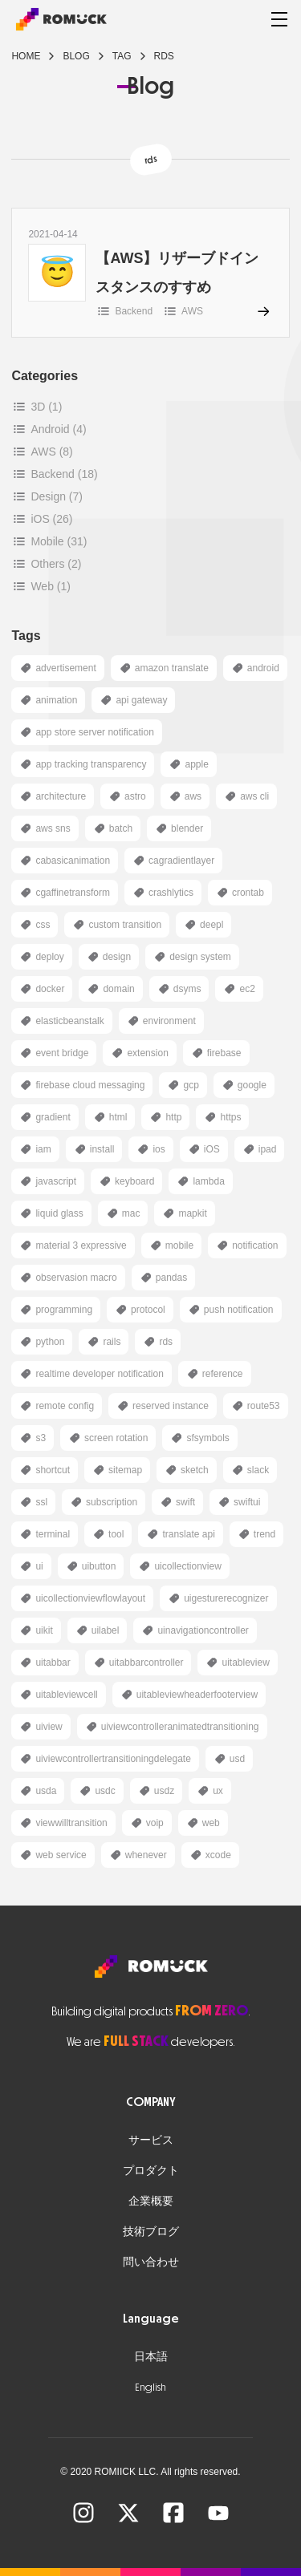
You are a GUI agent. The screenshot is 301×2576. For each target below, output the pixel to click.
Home (25, 56)
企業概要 (150, 2201)
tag (122, 56)
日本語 (151, 2356)
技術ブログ (151, 2231)
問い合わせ (151, 2262)
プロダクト (151, 2170)
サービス (150, 2140)
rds (164, 56)
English (150, 2387)
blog (76, 56)
